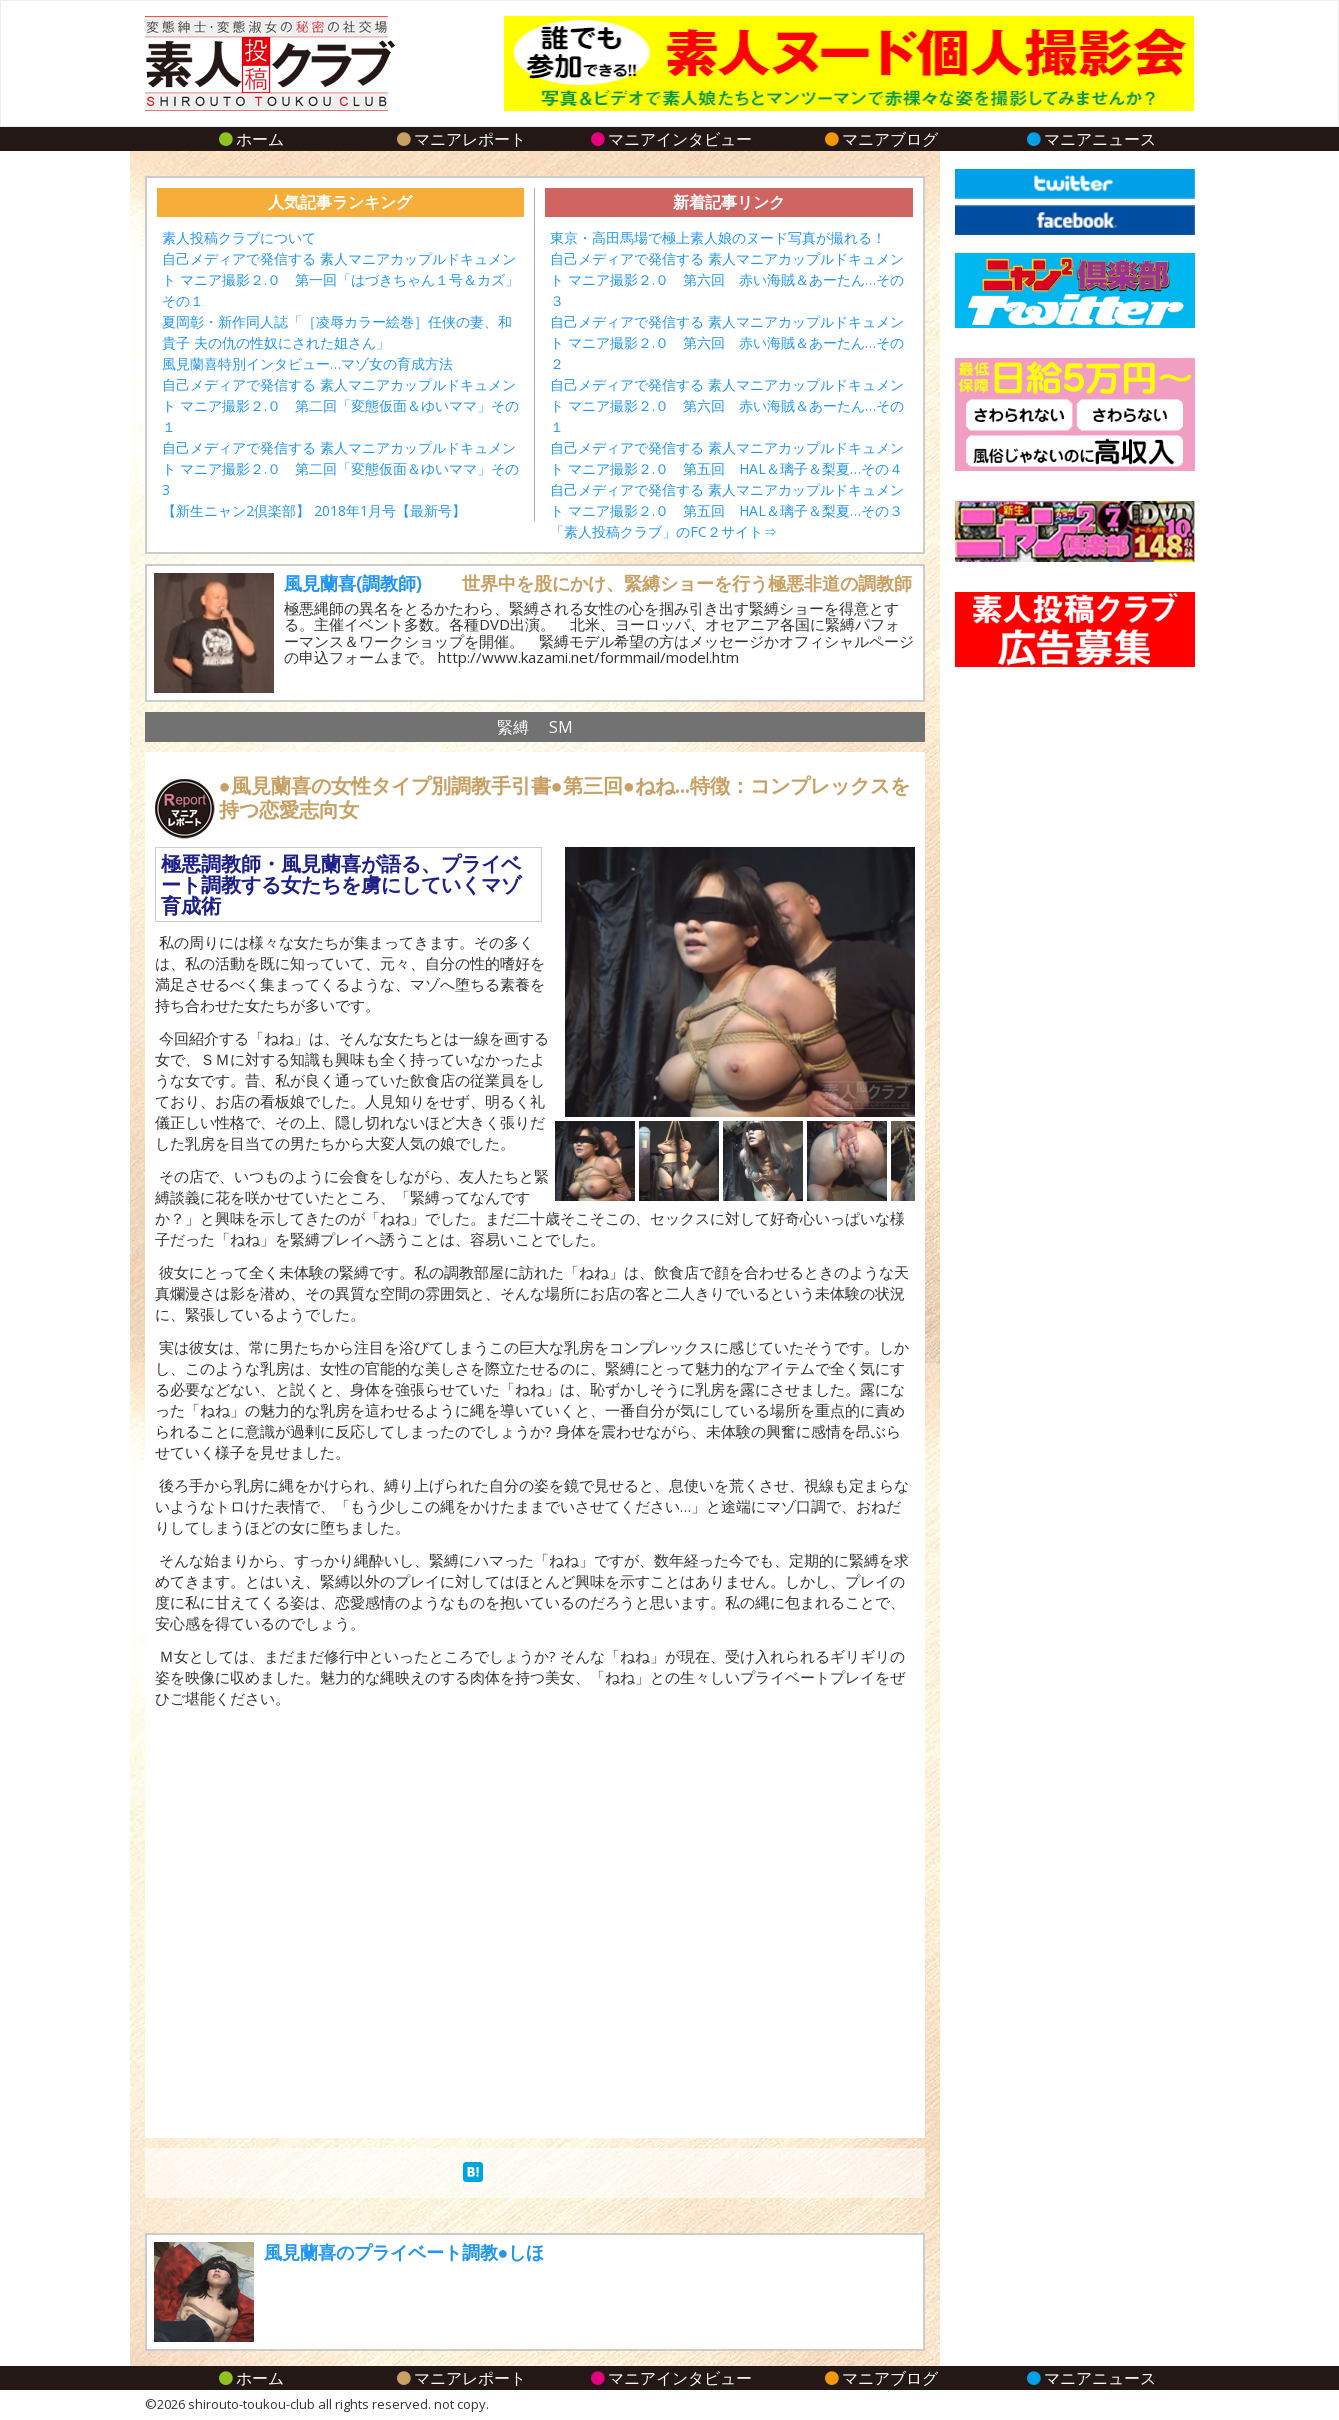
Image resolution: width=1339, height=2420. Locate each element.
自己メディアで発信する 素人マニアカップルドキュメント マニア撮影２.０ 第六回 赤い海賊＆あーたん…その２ (727, 342)
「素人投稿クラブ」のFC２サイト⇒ (663, 531)
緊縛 (513, 727)
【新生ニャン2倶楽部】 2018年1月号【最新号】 (314, 510)
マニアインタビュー (669, 139)
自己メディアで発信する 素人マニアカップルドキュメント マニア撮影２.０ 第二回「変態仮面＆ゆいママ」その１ (340, 405)
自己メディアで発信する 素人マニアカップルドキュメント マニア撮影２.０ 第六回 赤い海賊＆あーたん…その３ (727, 279)
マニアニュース (1089, 139)
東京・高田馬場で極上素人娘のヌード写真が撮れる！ (718, 237)
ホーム (249, 139)
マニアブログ (879, 139)
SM (561, 727)
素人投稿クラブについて (239, 237)
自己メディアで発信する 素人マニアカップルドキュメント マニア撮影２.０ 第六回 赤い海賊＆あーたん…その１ (727, 405)
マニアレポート (459, 139)
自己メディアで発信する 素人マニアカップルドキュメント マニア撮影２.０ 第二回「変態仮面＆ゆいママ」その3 (340, 468)
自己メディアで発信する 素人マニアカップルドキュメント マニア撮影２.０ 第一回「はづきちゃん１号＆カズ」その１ (340, 279)
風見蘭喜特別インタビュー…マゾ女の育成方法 (307, 363)
